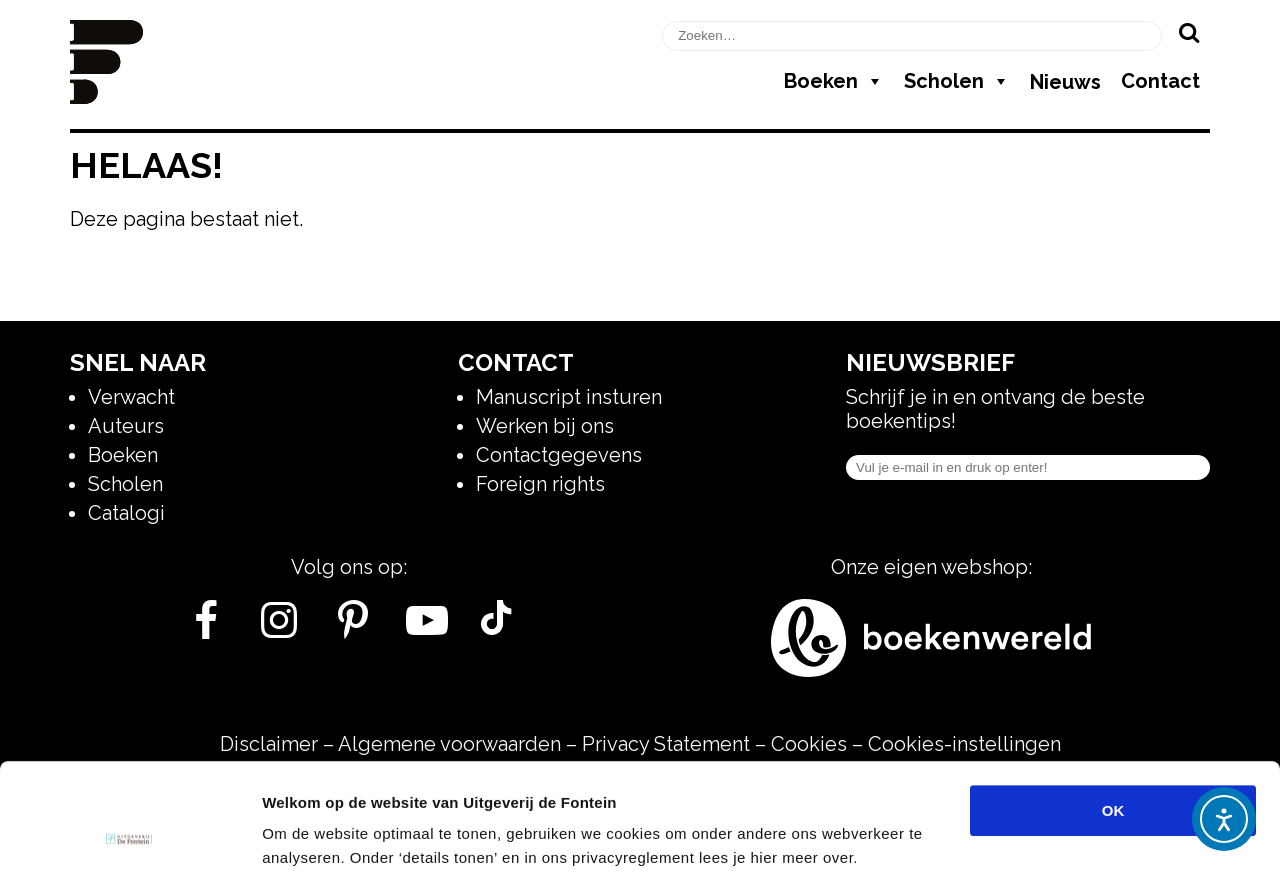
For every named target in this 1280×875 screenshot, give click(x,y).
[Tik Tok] (496, 628)
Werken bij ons (545, 426)
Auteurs (126, 426)
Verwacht (131, 397)
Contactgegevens (559, 455)
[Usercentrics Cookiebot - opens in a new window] (129, 836)
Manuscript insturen (569, 397)
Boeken (834, 81)
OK (1113, 707)
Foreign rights (540, 484)
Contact (1160, 81)
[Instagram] (279, 628)
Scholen (957, 81)
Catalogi (126, 513)
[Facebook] (205, 628)
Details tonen (1080, 835)
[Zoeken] (1188, 32)
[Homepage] (106, 97)
